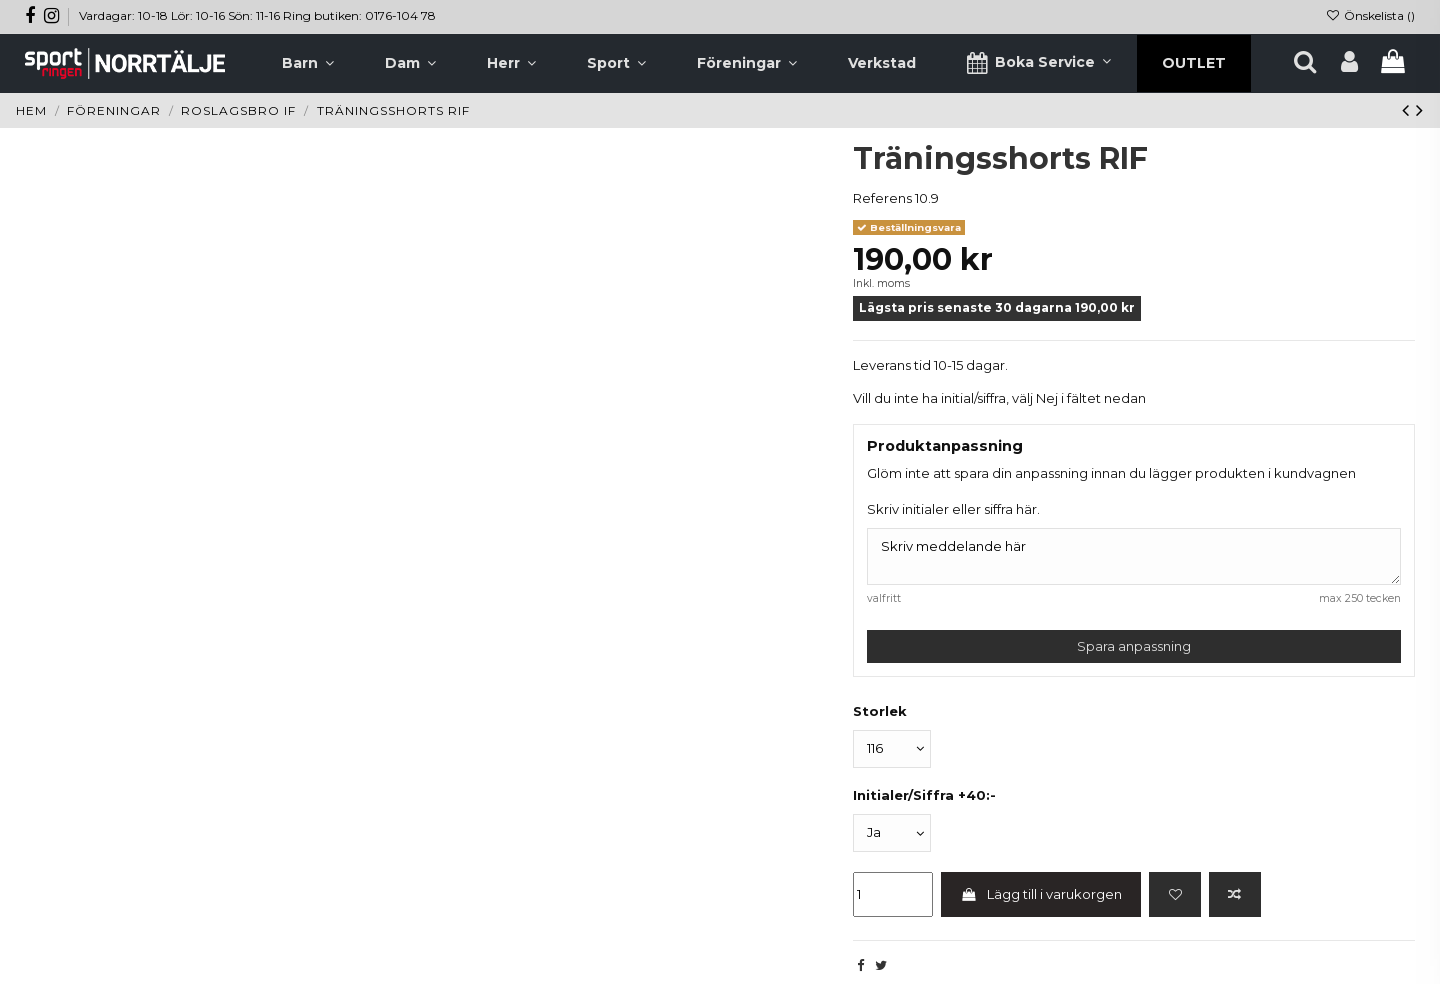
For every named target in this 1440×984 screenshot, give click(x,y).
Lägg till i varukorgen (1041, 894)
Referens (882, 198)
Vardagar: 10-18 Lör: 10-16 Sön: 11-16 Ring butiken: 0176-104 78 (257, 15)
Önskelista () (1370, 15)
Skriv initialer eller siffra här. (953, 509)
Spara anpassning (1134, 646)
